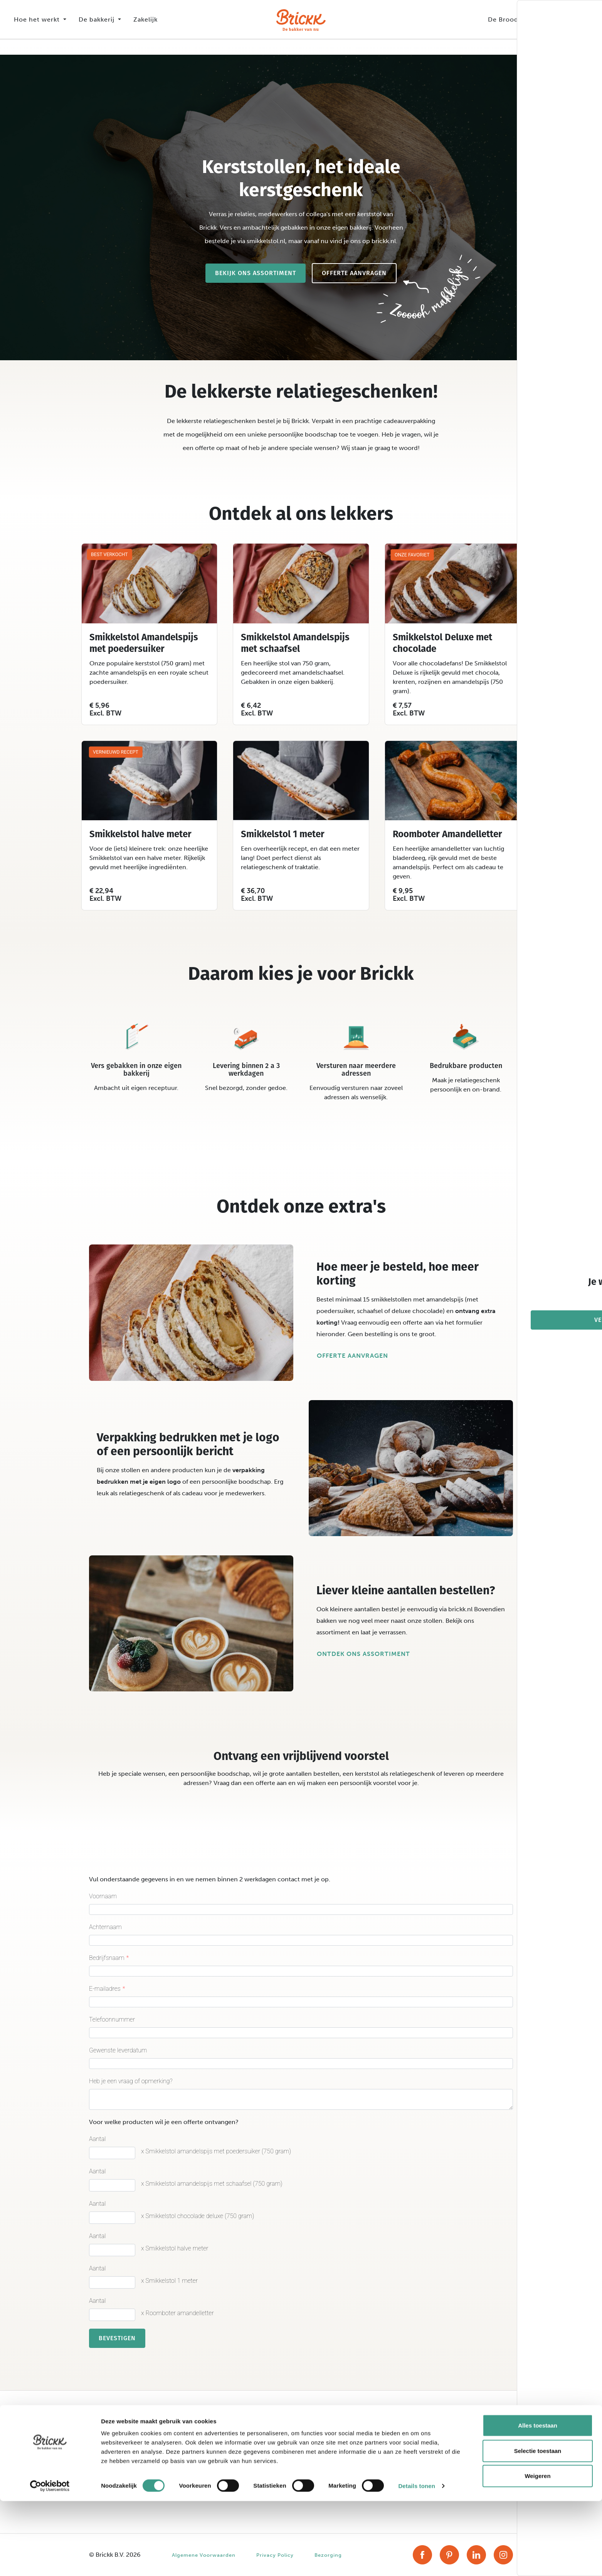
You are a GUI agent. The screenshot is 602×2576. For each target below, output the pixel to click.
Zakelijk (145, 19)
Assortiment (216, 2440)
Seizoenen (214, 2479)
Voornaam (103, 1896)
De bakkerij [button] (97, 19)
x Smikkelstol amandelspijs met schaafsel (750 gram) (212, 2183)
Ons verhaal (325, 2440)
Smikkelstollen (109, 2459)
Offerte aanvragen (354, 273)
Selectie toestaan (538, 2525)
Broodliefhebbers (333, 2459)
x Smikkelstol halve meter (175, 2248)
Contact (430, 2479)
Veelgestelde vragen (447, 2459)
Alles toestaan (537, 2500)
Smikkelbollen (109, 2479)
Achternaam (105, 1927)
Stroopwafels (107, 2440)
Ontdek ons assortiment (363, 1653)
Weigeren (537, 2550)
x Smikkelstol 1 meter (169, 2280)
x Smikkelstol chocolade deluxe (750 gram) (197, 2216)
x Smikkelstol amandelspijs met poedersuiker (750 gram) (216, 2151)
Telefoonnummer (112, 2019)
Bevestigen (117, 2338)
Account (431, 2440)
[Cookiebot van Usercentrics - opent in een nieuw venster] (50, 2561)
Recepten (213, 2459)
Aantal (97, 2139)
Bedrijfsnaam (106, 1957)
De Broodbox (509, 19)
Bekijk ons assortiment (255, 273)
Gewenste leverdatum (118, 2050)
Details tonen (416, 2561)
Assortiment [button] (563, 19)
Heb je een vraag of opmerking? (131, 2081)
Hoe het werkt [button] (38, 19)
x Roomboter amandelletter (177, 2313)
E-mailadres (105, 1988)
